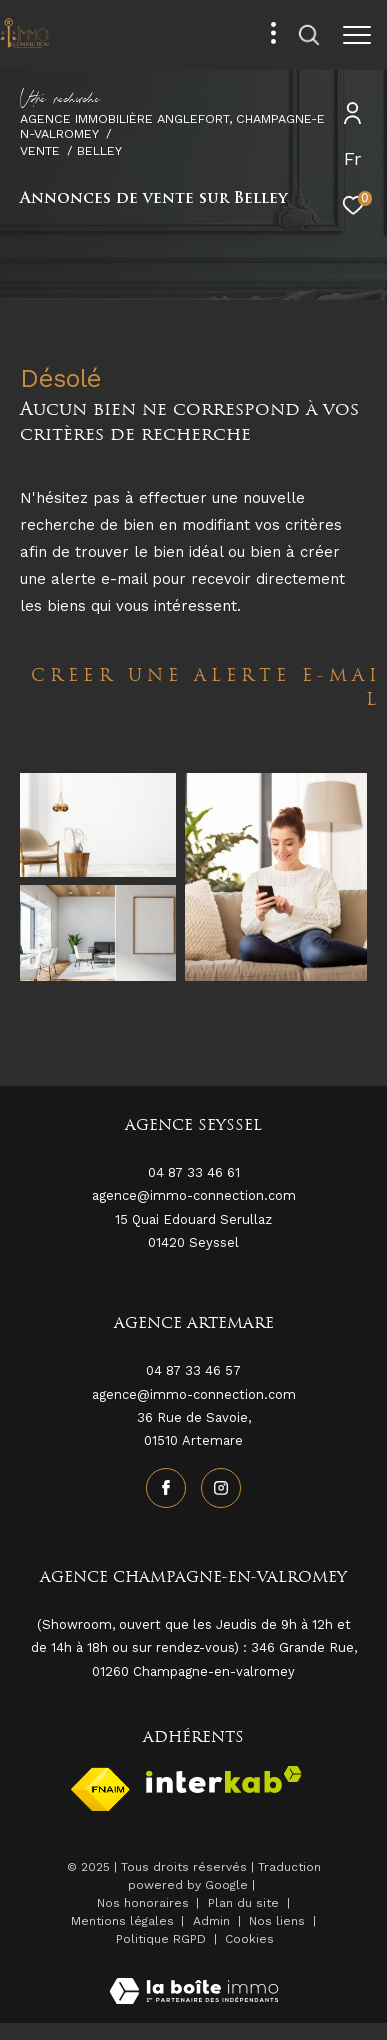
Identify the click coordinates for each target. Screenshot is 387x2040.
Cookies (249, 1939)
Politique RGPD (161, 1939)
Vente (40, 150)
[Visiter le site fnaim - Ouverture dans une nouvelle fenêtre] (100, 1789)
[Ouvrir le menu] (357, 35)
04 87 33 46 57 (193, 1370)
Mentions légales (124, 1921)
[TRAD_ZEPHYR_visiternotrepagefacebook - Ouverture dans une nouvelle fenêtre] (166, 1488)
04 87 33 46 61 (194, 1172)
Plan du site (245, 1903)
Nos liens (279, 1921)
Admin (213, 1921)
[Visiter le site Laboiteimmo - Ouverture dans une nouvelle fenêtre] (194, 1978)
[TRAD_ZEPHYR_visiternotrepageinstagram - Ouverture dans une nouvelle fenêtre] (221, 1488)
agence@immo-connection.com (194, 1394)
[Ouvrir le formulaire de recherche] (309, 35)
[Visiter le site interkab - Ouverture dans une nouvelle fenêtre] (224, 1779)
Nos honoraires (143, 1903)
